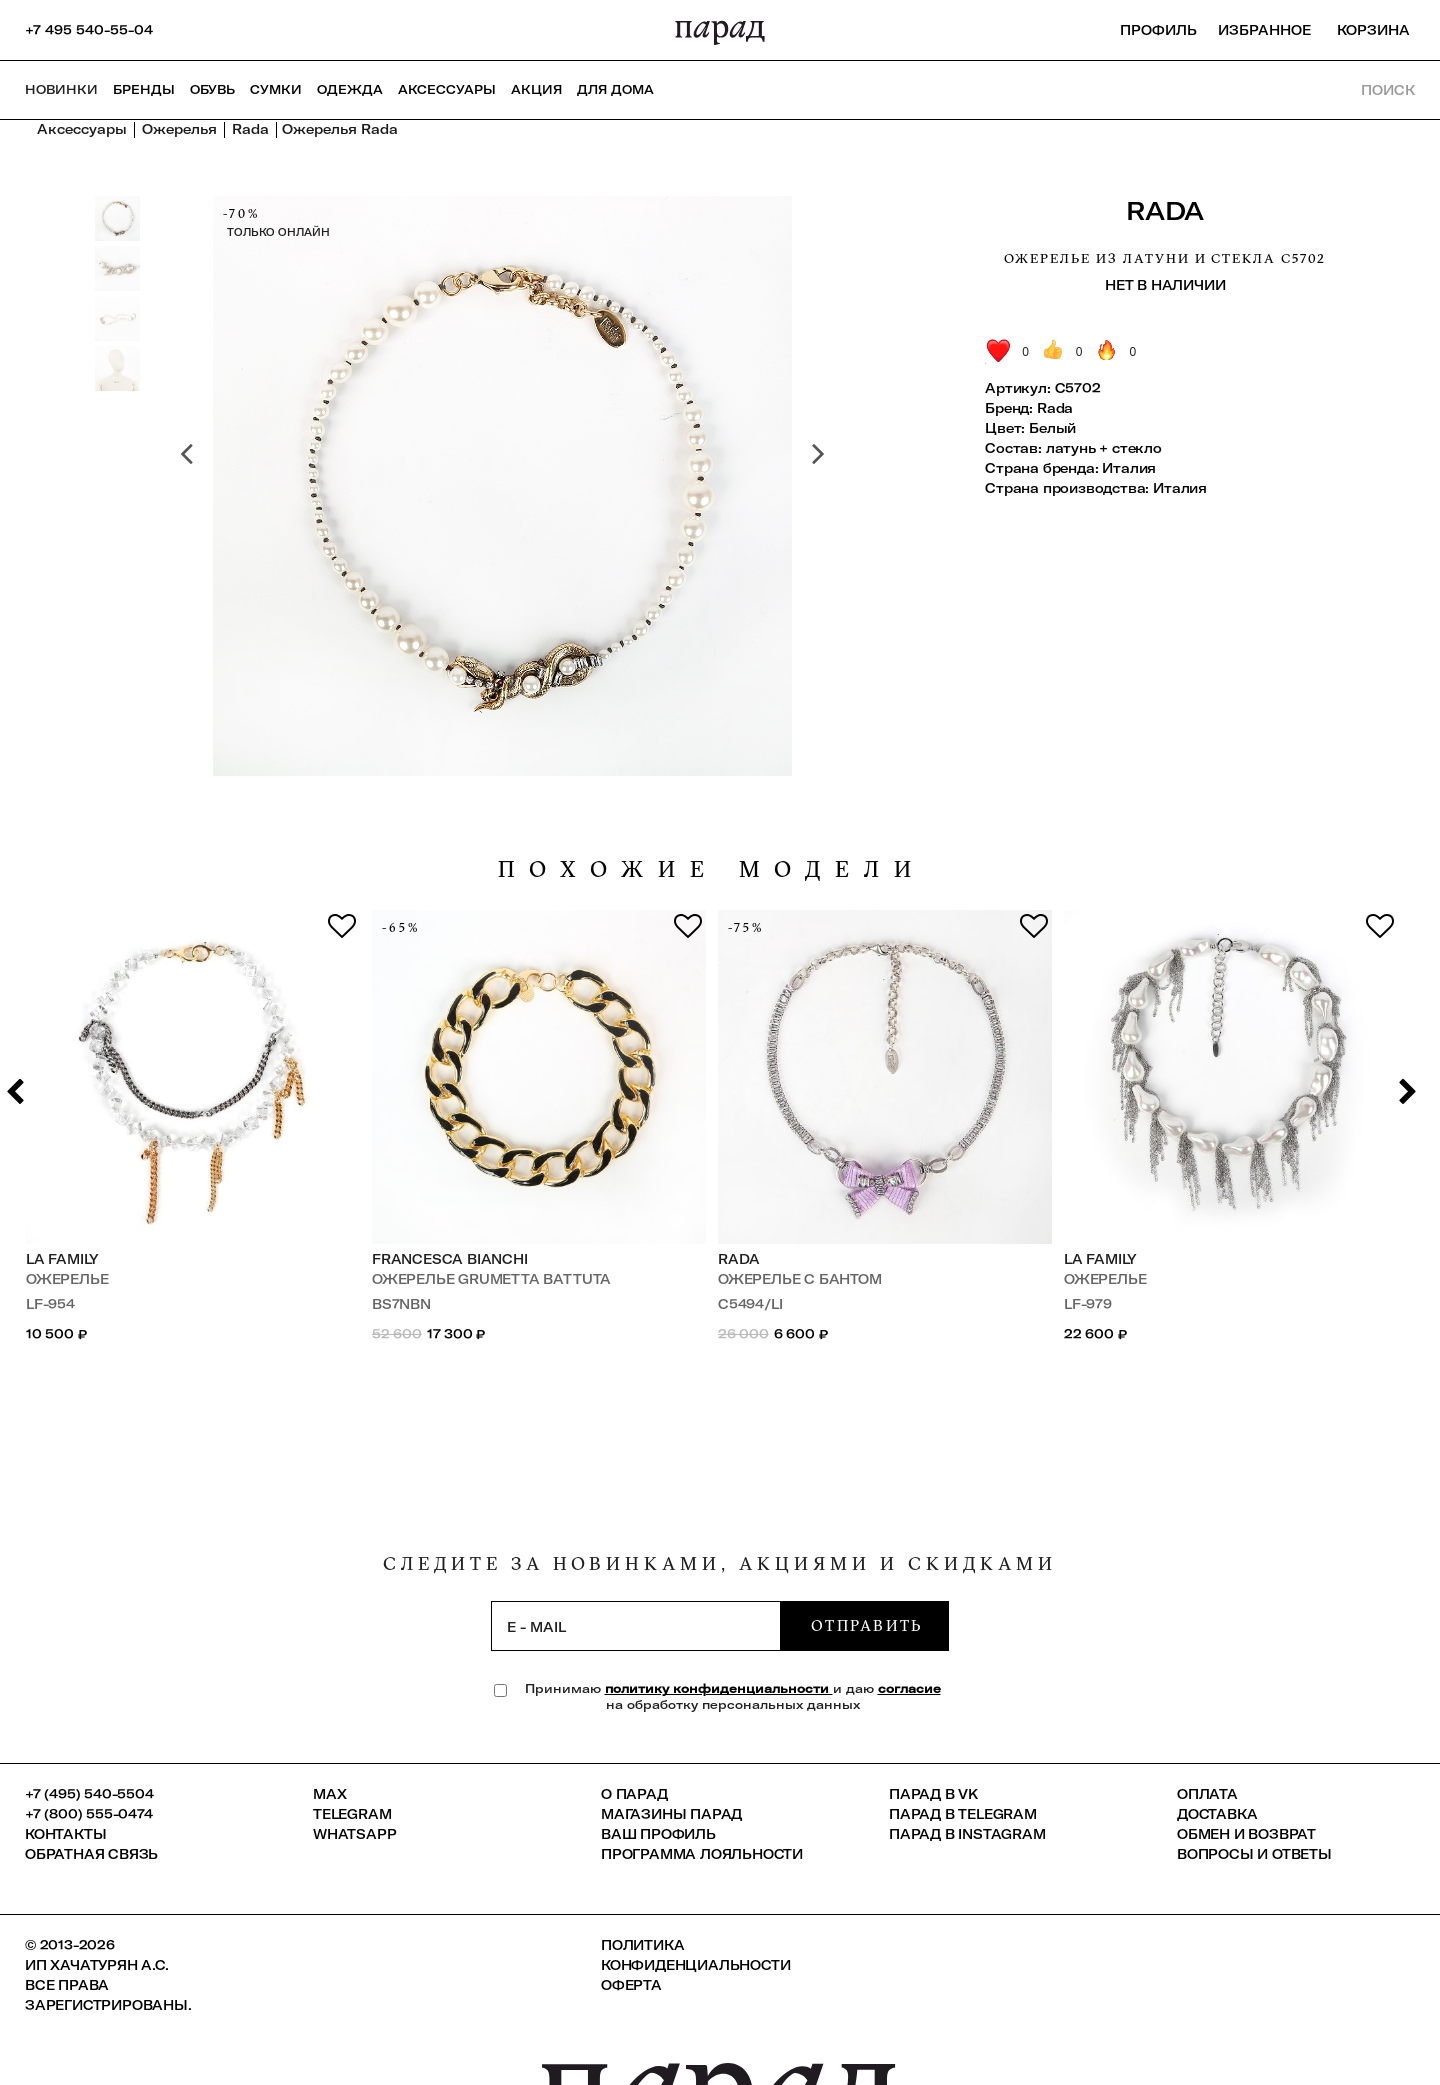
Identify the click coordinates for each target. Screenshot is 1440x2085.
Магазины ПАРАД (671, 1814)
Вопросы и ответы (1254, 1854)
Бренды (144, 89)
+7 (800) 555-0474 (89, 1814)
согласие (909, 1688)
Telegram (352, 1814)
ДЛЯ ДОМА (615, 89)
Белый (1052, 428)
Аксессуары (447, 89)
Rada (1165, 210)
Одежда (350, 89)
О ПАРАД (634, 1794)
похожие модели (712, 869)
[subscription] (636, 1626)
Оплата (1207, 1794)
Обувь (212, 89)
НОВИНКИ (61, 89)
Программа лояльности (702, 1854)
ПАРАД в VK (933, 1794)
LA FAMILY (62, 1259)
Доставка (1217, 1814)
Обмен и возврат (1246, 1834)
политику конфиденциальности (719, 1688)
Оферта (631, 1985)
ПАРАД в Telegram (963, 1814)
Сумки (276, 89)
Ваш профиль (658, 1834)
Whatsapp (354, 1834)
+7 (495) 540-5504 (89, 1794)
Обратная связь (91, 1854)
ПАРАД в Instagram (967, 1834)
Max (329, 1794)
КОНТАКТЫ (65, 1834)
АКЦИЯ (536, 89)
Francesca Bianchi (450, 1259)
